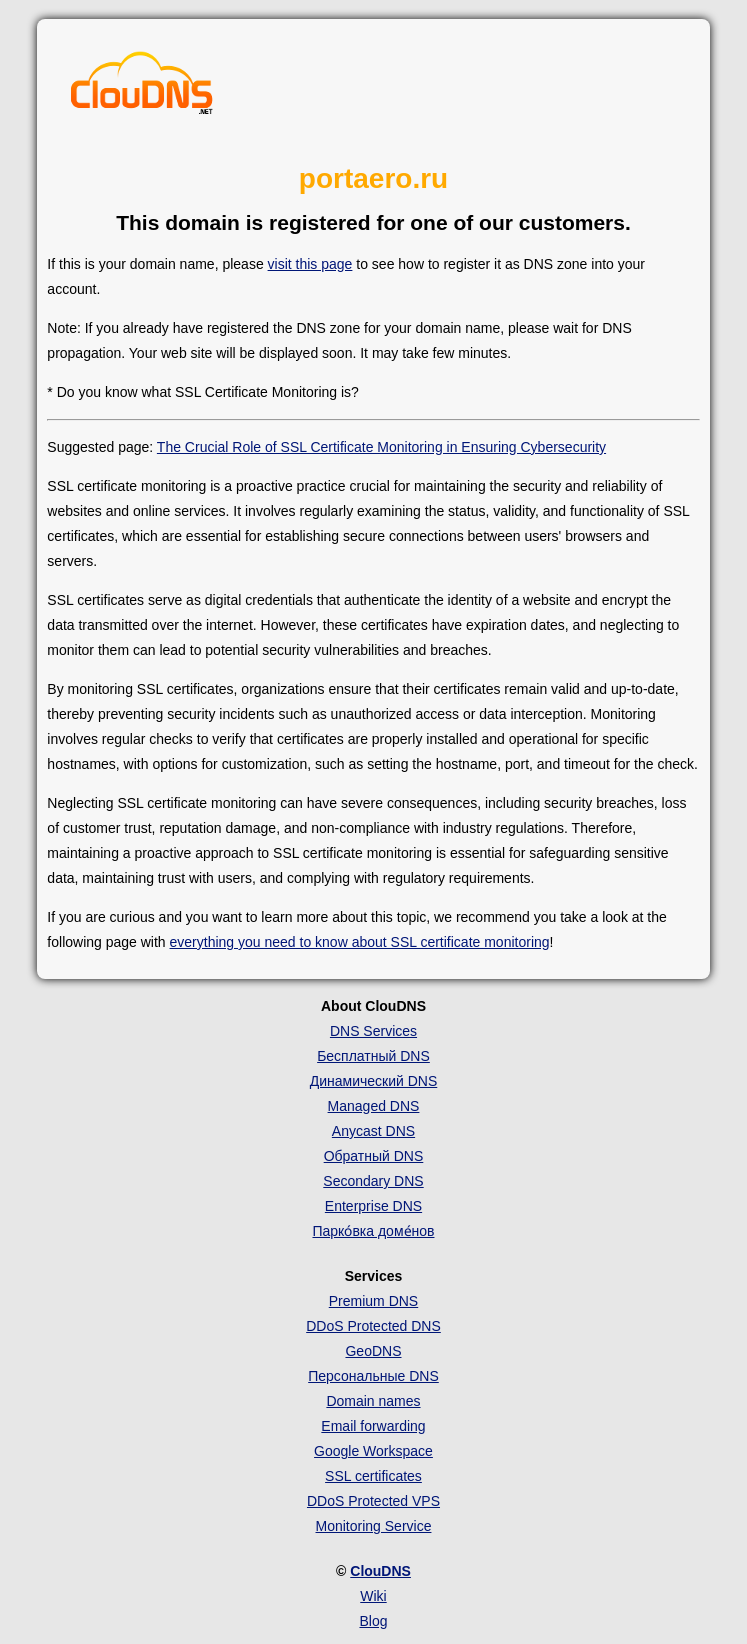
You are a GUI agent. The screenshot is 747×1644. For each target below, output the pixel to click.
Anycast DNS (373, 1131)
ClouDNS (380, 1571)
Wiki (373, 1596)
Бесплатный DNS (373, 1056)
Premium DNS (373, 1301)
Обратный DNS (374, 1156)
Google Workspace (373, 1451)
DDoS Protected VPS (373, 1501)
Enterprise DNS (373, 1206)
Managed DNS (374, 1106)
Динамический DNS (374, 1081)
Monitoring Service (374, 1526)
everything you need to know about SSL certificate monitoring (360, 942)
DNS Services (373, 1031)
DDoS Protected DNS (373, 1326)
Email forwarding (373, 1426)
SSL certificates (373, 1476)
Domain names (373, 1401)
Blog (373, 1621)
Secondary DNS (373, 1181)
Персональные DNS (373, 1376)
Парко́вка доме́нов (373, 1231)
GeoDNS (373, 1351)
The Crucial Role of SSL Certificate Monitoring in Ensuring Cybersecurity (381, 447)
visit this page (310, 264)
